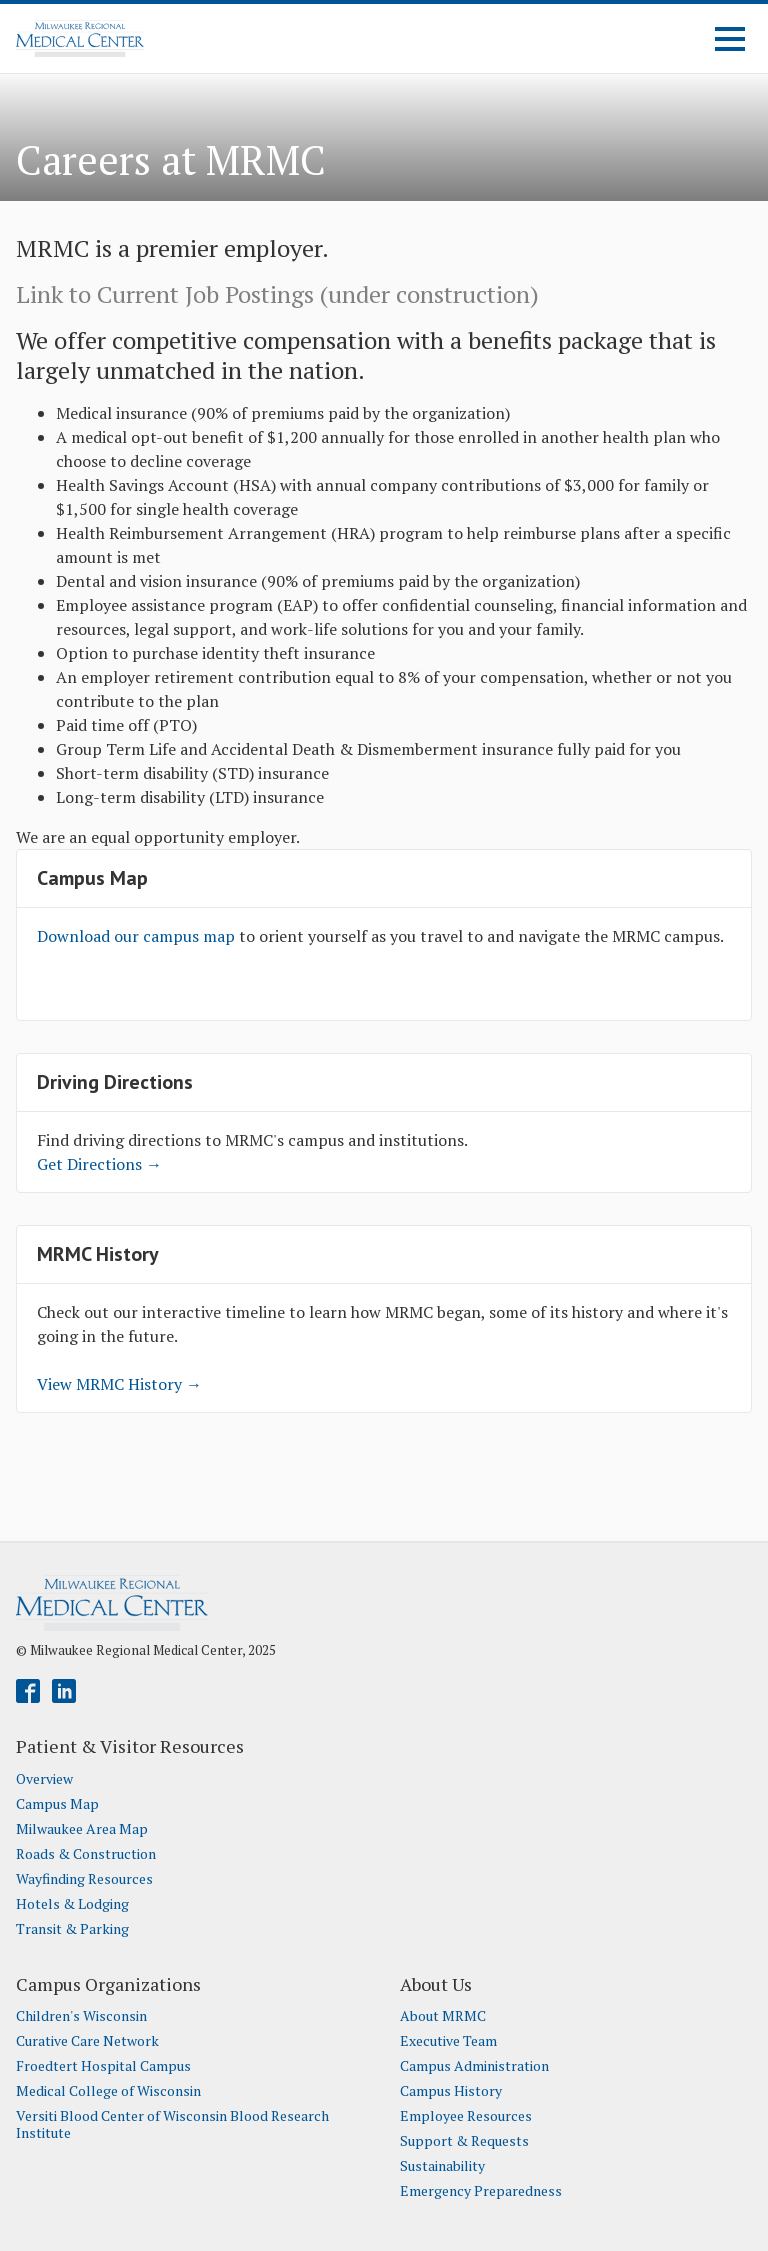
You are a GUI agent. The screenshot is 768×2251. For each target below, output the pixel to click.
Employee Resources (466, 2116)
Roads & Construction (86, 1854)
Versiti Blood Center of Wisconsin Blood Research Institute (172, 2124)
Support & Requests (464, 2141)
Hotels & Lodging (72, 1904)
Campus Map (57, 1804)
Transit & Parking (72, 1929)
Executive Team (448, 2041)
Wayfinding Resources (84, 1879)
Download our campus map (138, 936)
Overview (44, 1779)
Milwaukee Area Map (82, 1829)
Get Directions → (99, 1164)
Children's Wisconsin (81, 2016)
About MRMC (443, 2016)
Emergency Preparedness (481, 2191)
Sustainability (442, 2166)
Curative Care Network (87, 2041)
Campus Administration (474, 2066)
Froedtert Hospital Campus (103, 2066)
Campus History (451, 2091)
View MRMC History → (119, 1384)
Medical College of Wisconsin (108, 2091)
